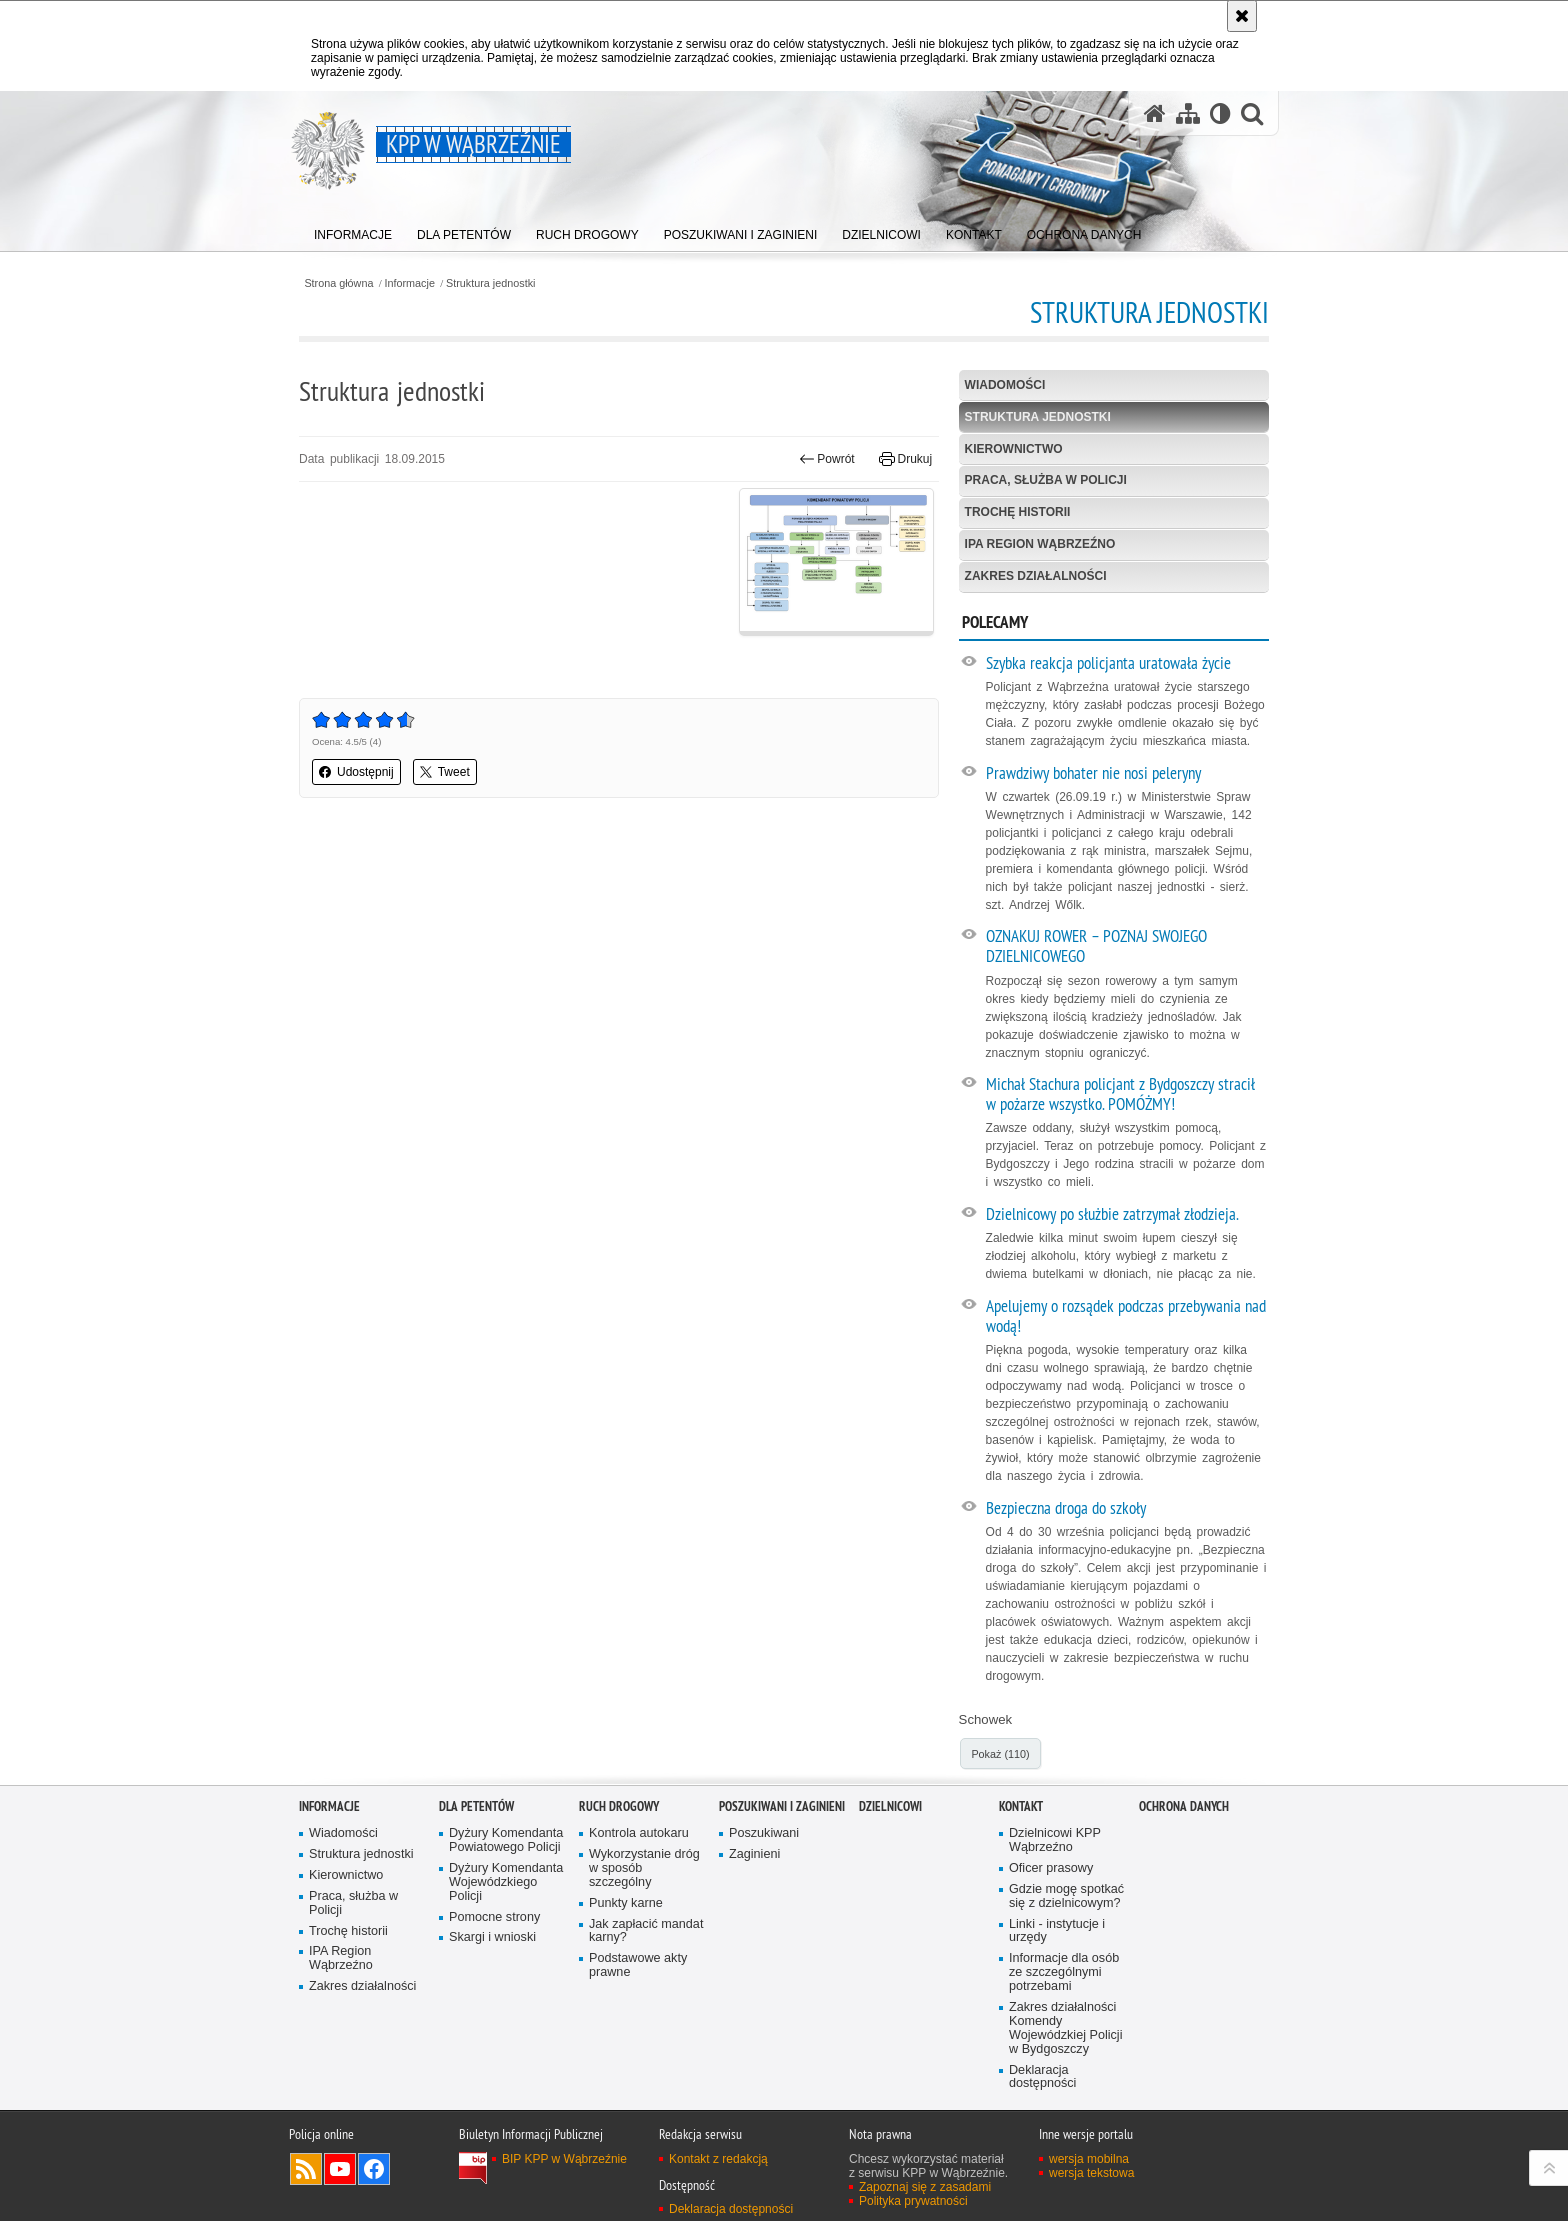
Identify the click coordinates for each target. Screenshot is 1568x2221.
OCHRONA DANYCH (1184, 1806)
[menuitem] (353, 230)
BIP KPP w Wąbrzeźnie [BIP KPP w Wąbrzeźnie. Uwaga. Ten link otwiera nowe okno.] (564, 2159)
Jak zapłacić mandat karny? (646, 1931)
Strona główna (338, 283)
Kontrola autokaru (639, 1833)
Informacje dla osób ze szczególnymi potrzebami (1064, 1972)
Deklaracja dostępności (1042, 2077)
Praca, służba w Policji (1046, 480)
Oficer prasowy (1051, 1868)
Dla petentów (476, 1806)
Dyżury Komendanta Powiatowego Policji (506, 1840)
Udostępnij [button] (356, 772)
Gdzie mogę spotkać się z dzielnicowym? (1066, 1896)
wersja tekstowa (1091, 2173)
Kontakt (1021, 1806)
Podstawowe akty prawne (638, 1965)
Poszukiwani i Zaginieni (782, 1806)
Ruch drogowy (619, 1806)
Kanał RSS (306, 2169)
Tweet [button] (445, 772)
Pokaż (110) (1000, 1754)
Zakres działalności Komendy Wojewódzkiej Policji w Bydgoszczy (1065, 2028)
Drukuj (905, 459)
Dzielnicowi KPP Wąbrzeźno (1055, 1840)
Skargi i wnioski (492, 1937)
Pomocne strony (494, 1917)
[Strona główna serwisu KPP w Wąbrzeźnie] (1155, 113)
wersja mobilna (1089, 2159)
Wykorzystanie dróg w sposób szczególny (644, 1868)
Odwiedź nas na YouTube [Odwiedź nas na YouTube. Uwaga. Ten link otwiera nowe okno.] (340, 2169)
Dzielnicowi (890, 1806)
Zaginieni (754, 1854)
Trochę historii (1018, 512)
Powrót (827, 459)
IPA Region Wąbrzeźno (1040, 544)
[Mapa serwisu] (1188, 113)
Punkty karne (626, 1903)
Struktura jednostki (490, 283)
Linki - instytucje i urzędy (1057, 1931)
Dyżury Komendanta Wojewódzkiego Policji (506, 1882)
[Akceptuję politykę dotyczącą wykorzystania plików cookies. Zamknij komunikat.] (1242, 16)
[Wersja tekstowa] (1220, 113)
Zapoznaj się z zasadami (925, 2187)
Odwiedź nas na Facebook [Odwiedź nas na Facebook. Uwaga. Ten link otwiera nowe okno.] (374, 2169)
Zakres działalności (1036, 576)
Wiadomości (1005, 385)
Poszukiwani (764, 1833)
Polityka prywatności (913, 2201)
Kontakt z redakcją (718, 2159)
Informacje (410, 283)
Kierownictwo (1014, 449)
